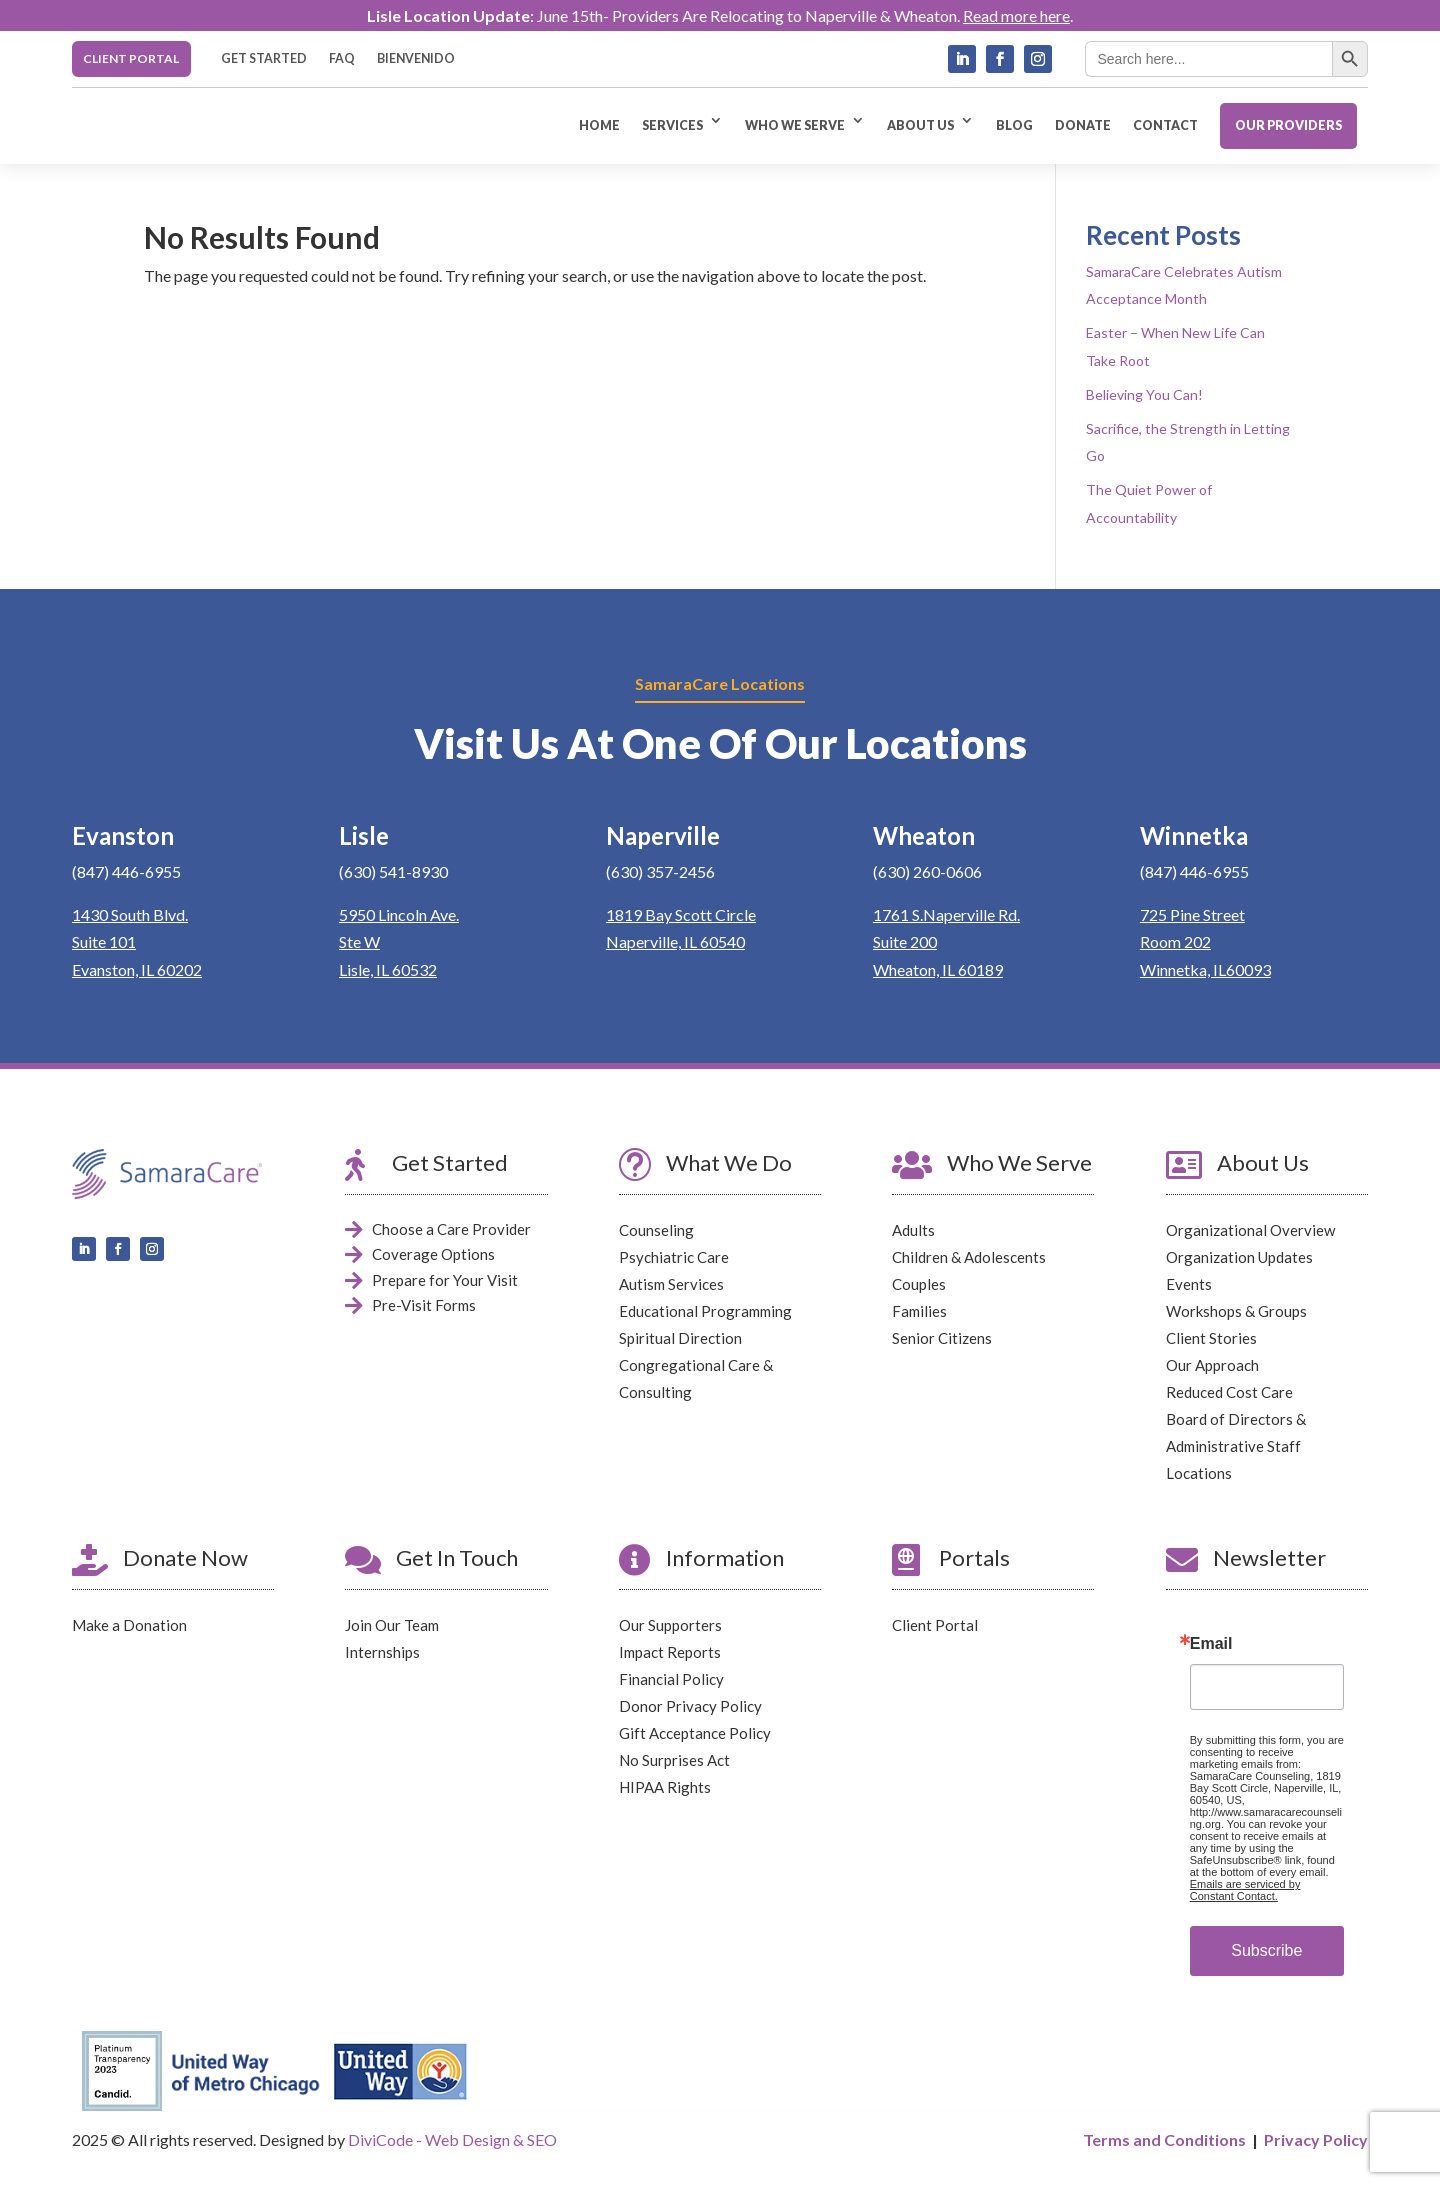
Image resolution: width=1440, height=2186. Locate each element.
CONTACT (1165, 125)
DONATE (1083, 125)
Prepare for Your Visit (445, 1280)
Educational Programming (705, 1311)
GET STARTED (264, 59)
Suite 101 (104, 942)
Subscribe (1266, 1951)
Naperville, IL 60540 (675, 942)
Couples (919, 1284)
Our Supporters (670, 1626)
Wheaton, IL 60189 (938, 969)
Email (1211, 1645)
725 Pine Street (1192, 915)
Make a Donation (129, 1626)
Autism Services (671, 1284)
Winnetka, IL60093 (1205, 969)
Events (1189, 1284)
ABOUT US (920, 125)
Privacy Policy (1316, 2139)
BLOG (1014, 125)
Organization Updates (1239, 1257)
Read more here (1016, 15)
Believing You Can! (1144, 394)
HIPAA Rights (665, 1788)
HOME (599, 125)
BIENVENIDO (416, 59)
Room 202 (1175, 942)
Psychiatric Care (674, 1257)
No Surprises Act (674, 1761)
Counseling (656, 1230)
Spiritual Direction (680, 1338)
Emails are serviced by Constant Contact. (1245, 1891)
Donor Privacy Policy (690, 1707)
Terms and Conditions (1164, 2139)
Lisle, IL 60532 (388, 969)
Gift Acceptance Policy (695, 1734)
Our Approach (1212, 1365)
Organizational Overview (1250, 1230)
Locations (1199, 1473)
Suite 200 (905, 942)
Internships (382, 1653)
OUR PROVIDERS (1288, 125)
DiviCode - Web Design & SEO (452, 2140)
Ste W (359, 942)
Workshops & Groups (1236, 1311)
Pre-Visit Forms (424, 1306)
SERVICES (672, 125)
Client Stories (1211, 1338)
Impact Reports (670, 1653)
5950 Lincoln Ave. (399, 915)
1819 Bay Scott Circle (681, 915)
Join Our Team (392, 1626)
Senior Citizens (942, 1338)
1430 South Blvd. (130, 915)
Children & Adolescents (969, 1257)
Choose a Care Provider (451, 1229)
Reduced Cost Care (1229, 1392)
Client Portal (935, 1626)
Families (919, 1311)
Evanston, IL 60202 (137, 969)
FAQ (342, 59)
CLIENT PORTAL (131, 58)
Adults (913, 1230)
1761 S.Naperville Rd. (946, 915)
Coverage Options (433, 1255)
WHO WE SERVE (795, 125)
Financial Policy (671, 1680)
